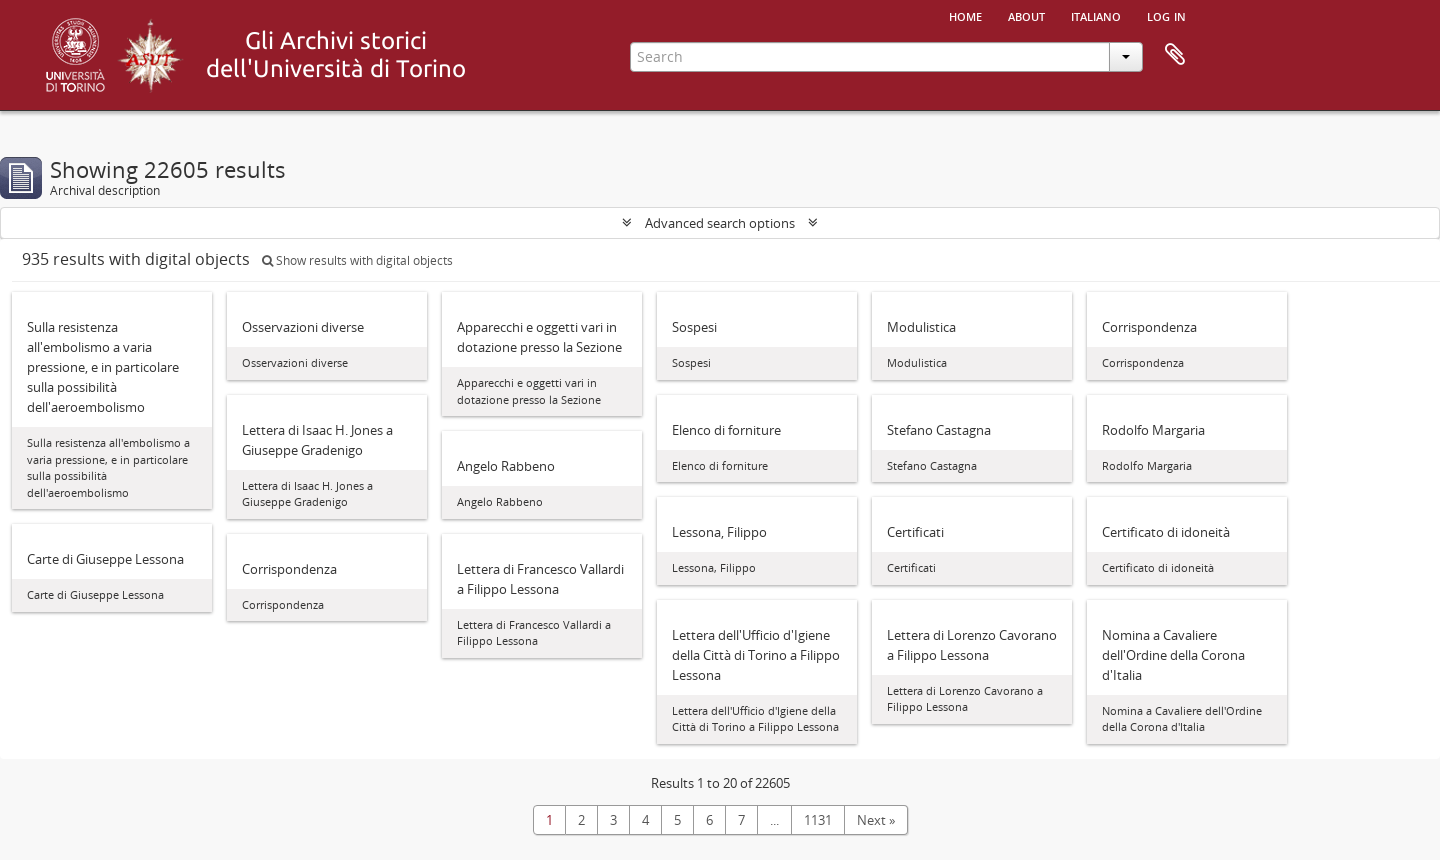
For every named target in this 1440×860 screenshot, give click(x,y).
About (1026, 15)
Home (965, 15)
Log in (1166, 15)
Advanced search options (720, 223)
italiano (1096, 15)
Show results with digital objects (357, 260)
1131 (818, 820)
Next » (876, 820)
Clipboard (1175, 55)
